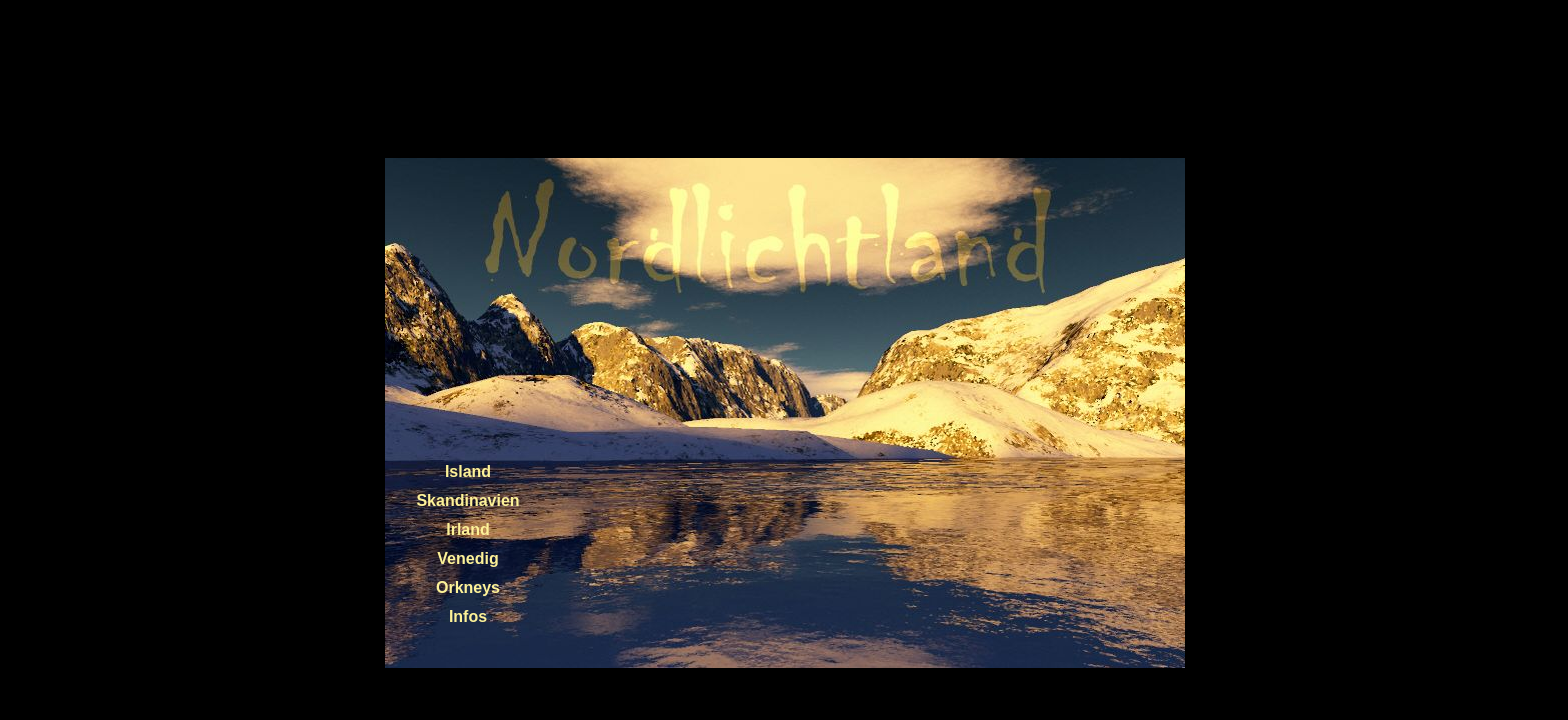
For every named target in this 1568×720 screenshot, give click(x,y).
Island (468, 471)
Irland (468, 529)
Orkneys (468, 587)
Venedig (467, 558)
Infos (468, 616)
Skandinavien (467, 500)
